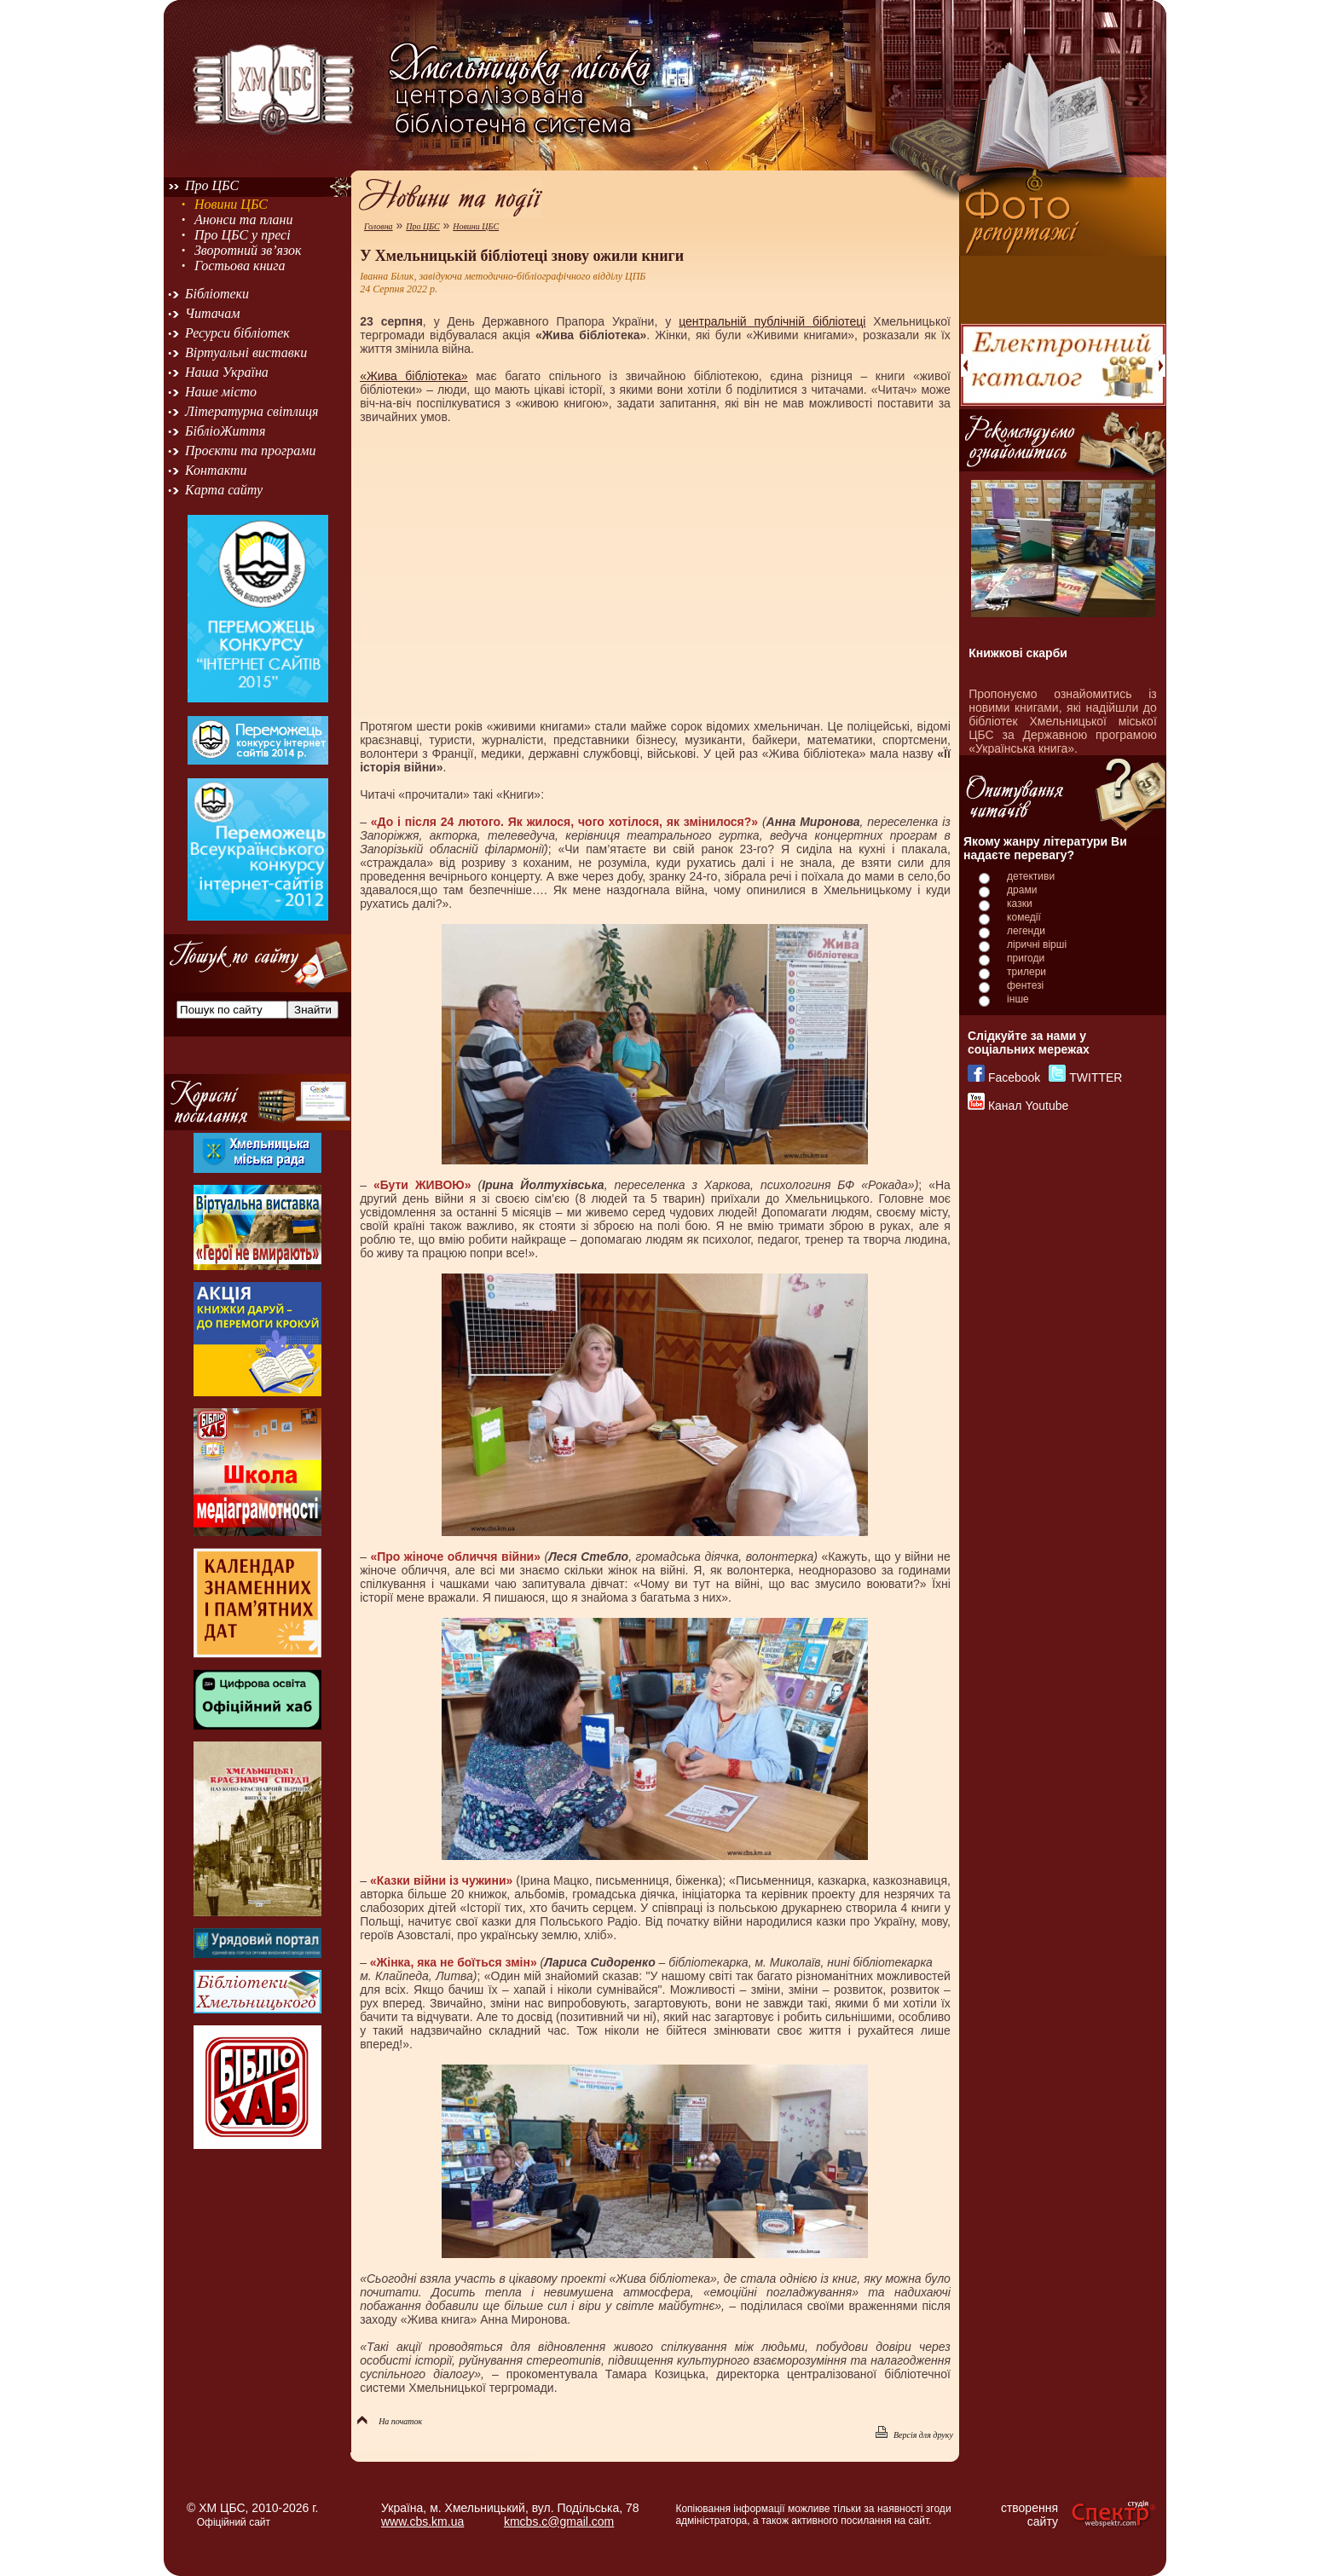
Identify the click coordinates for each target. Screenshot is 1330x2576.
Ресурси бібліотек (237, 333)
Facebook (1014, 1077)
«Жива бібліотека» (414, 376)
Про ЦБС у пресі (242, 235)
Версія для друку (914, 2435)
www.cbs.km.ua (422, 2521)
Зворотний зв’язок (248, 250)
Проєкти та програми (250, 450)
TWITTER (1095, 1077)
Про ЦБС (212, 185)
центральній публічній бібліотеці (772, 321)
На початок (389, 2421)
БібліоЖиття (225, 431)
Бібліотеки (217, 293)
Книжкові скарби (1018, 653)
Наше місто (221, 391)
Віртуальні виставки (246, 352)
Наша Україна (227, 372)
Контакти (216, 470)
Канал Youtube (1028, 1105)
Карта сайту (224, 489)
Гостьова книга (240, 265)
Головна (378, 226)
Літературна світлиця (251, 411)
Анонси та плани (243, 219)
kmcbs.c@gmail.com (559, 2521)
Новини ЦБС (231, 204)
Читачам (212, 313)
